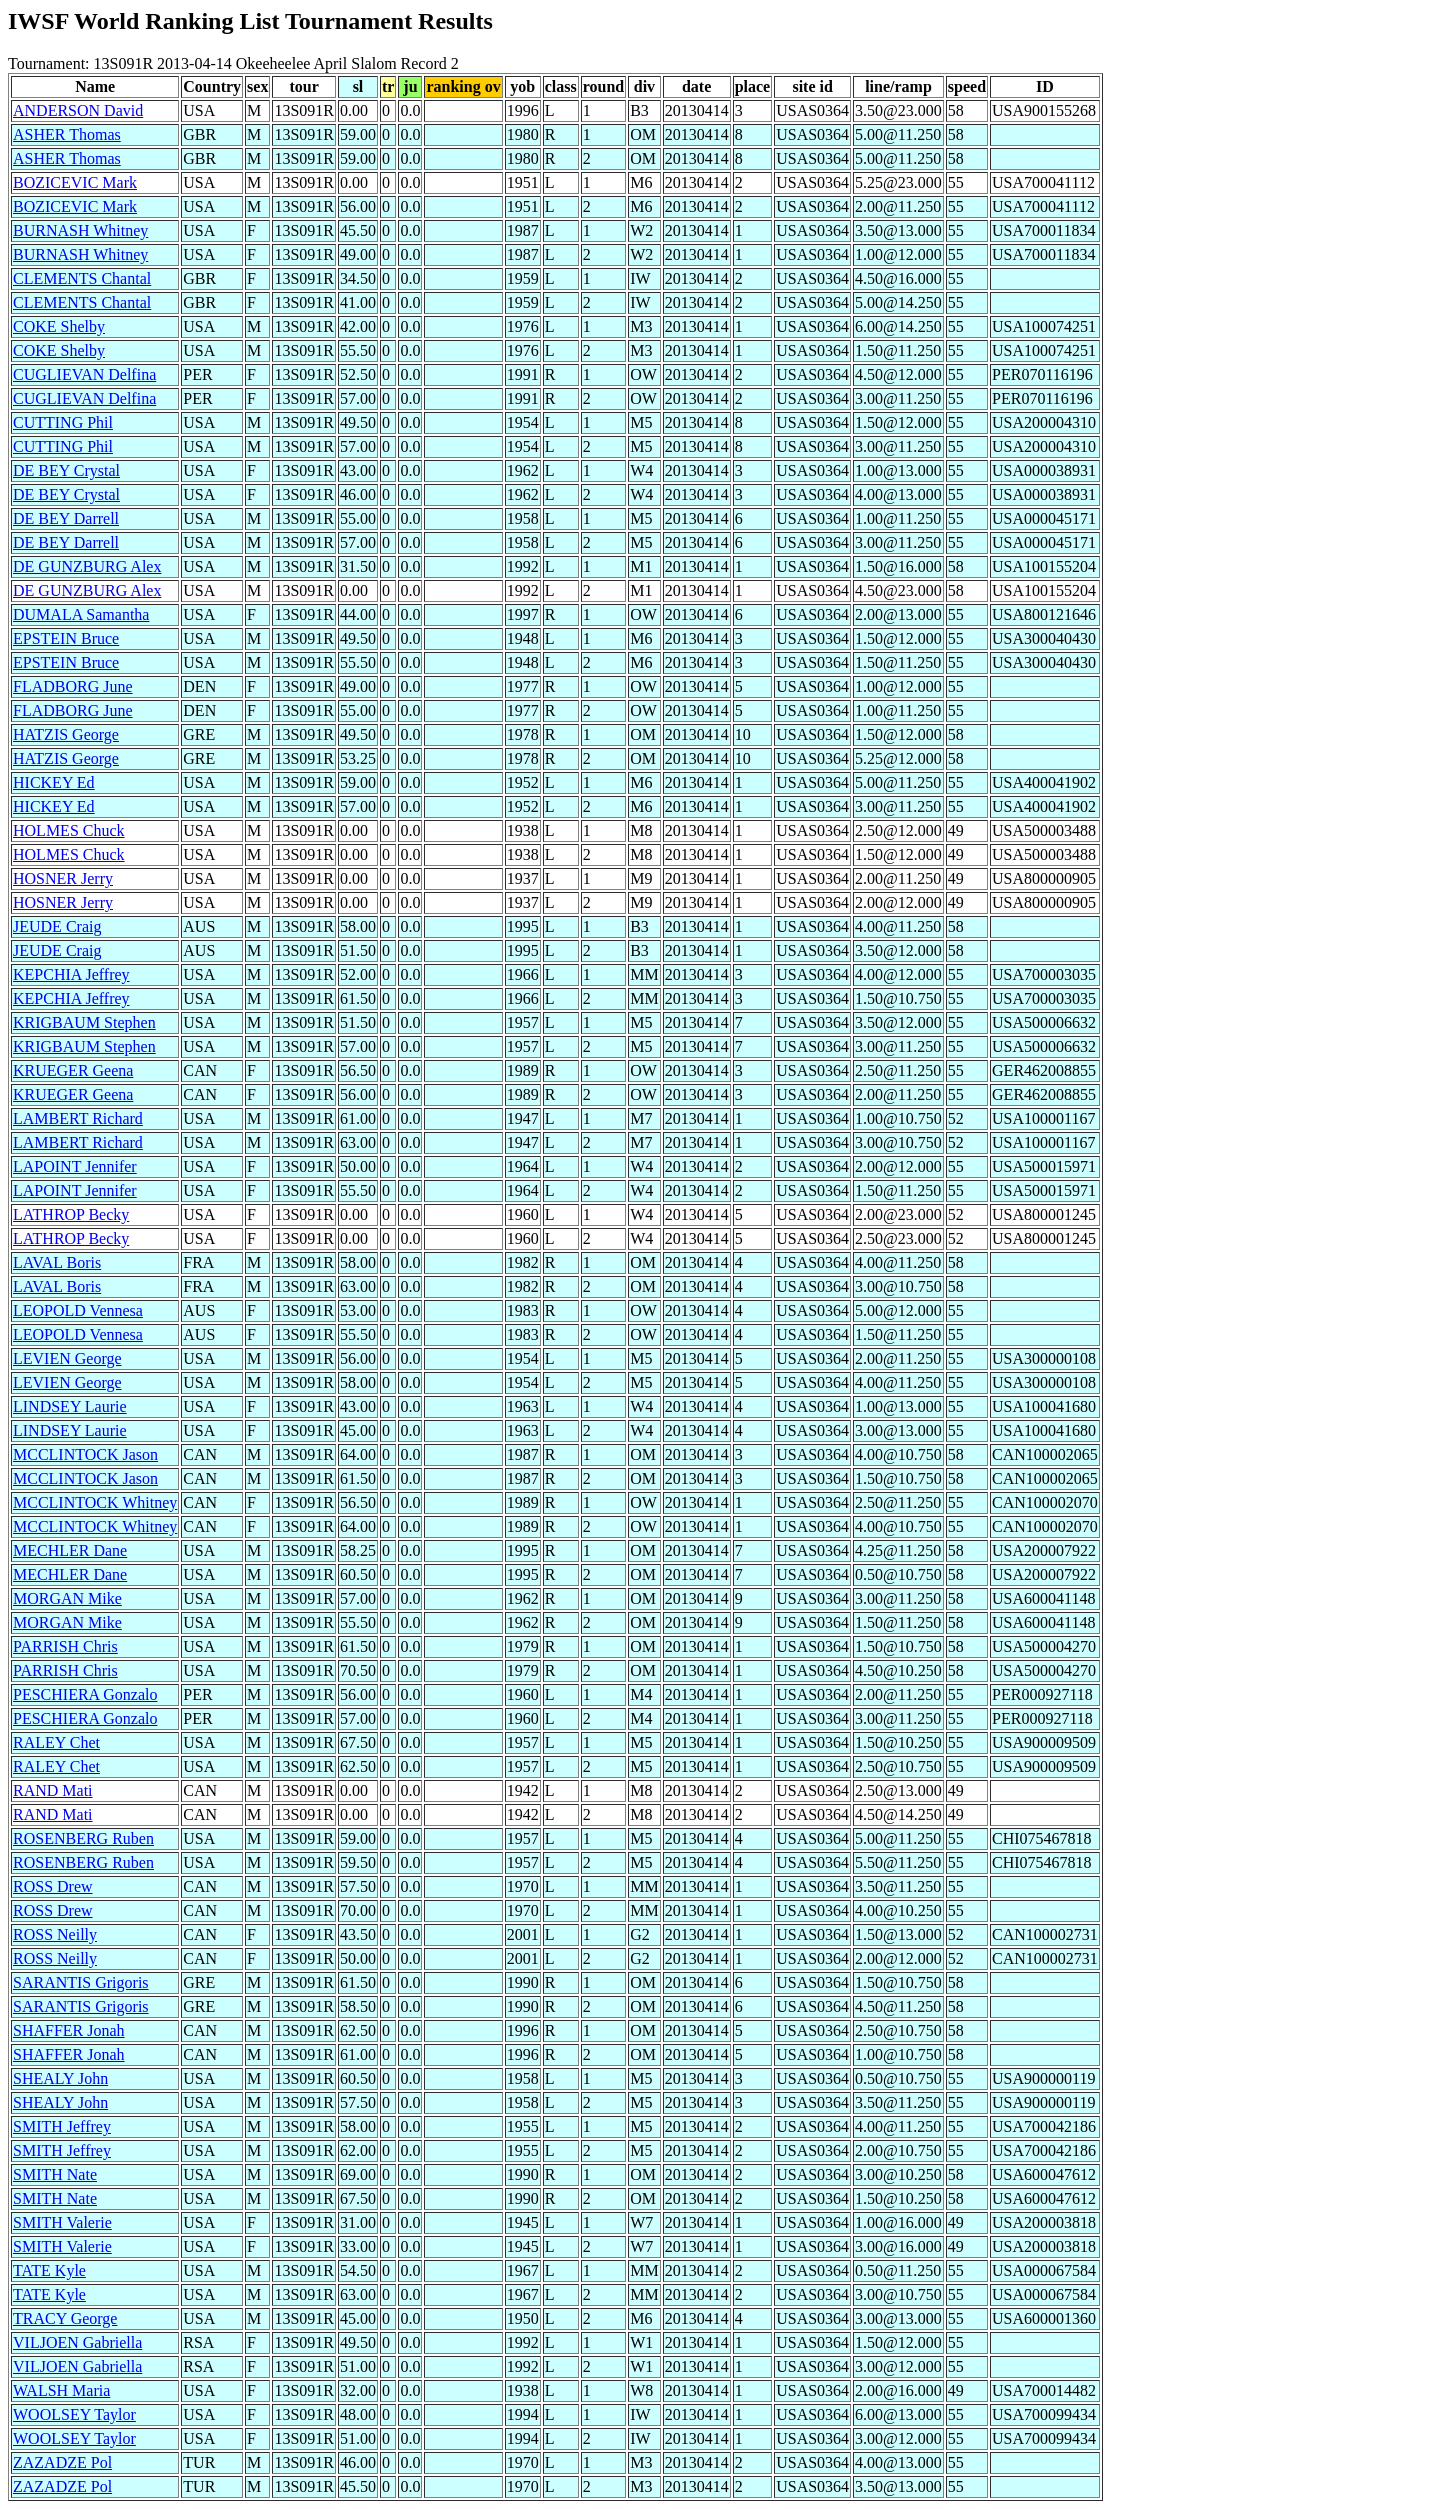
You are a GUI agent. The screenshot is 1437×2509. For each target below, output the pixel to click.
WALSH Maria (61, 2390)
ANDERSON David (78, 110)
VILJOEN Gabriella (77, 2342)
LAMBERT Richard (78, 1118)
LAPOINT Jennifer (75, 1166)
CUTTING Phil (63, 422)
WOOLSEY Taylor (74, 2414)
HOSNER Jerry (63, 878)
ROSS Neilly (55, 1934)
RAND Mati (53, 1790)
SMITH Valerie (62, 2222)
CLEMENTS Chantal (82, 278)
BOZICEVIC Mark (75, 182)
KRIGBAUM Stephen (84, 1022)
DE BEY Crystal (66, 470)
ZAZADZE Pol (62, 2462)
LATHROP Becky (71, 1214)
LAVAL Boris (57, 1262)
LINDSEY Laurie (70, 1406)
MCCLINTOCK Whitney (95, 1502)
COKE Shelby (59, 326)
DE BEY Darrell (66, 518)
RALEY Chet (56, 1742)
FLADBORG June (73, 686)
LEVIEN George (67, 1358)
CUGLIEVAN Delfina (84, 374)
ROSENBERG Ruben (83, 1838)
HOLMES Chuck (69, 830)
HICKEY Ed (54, 782)
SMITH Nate (55, 2174)
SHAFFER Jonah (69, 2030)
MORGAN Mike (67, 1598)
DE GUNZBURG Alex (87, 566)
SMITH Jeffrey (62, 2126)
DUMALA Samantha (81, 614)
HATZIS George (66, 734)
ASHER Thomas (67, 134)
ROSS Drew (53, 1886)
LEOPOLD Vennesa (78, 1310)
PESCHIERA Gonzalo (85, 1694)
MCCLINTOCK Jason (85, 1454)
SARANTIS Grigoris (81, 1982)
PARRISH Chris (65, 1646)
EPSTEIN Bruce (66, 638)
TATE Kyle (49, 2270)
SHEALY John (60, 2078)
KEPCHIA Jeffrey (71, 974)
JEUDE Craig (57, 926)
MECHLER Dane (70, 1550)
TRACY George (65, 2318)
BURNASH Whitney (80, 230)
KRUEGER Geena (73, 1070)
